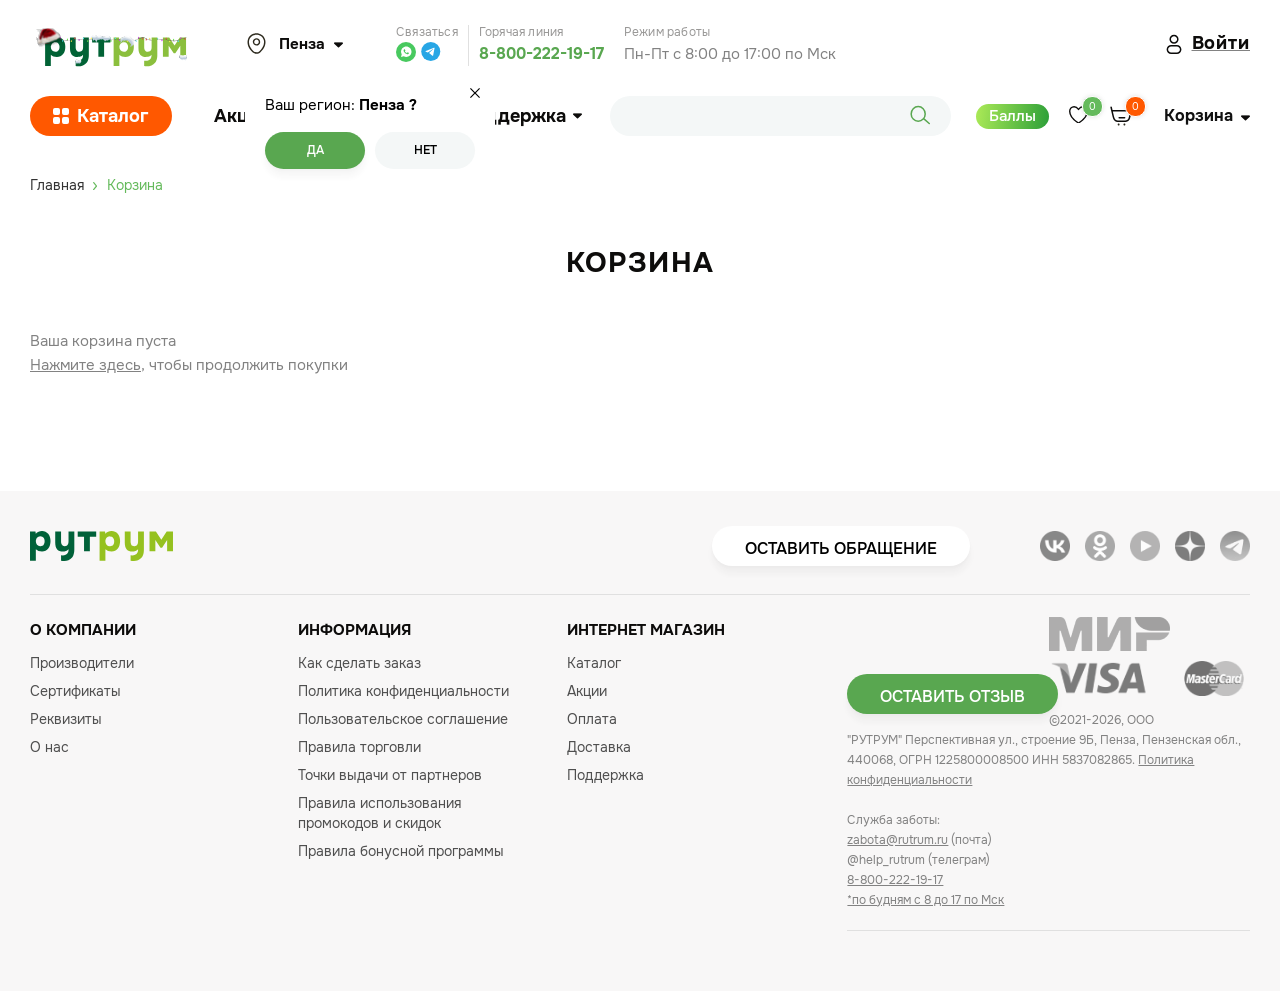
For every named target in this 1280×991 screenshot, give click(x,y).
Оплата (592, 719)
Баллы (1012, 116)
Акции (242, 116)
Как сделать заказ (359, 663)
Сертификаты (75, 691)
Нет (425, 150)
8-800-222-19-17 (541, 53)
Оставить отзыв (952, 696)
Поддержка (521, 116)
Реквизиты (66, 719)
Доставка (599, 747)
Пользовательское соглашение (403, 719)
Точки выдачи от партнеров (390, 775)
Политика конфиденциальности (403, 691)
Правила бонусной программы (401, 851)
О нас (49, 747)
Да (315, 150)
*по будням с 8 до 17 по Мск (925, 900)
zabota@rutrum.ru (897, 840)
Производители (82, 663)
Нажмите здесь (85, 365)
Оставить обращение (841, 548)
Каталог (101, 116)
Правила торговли (359, 747)
